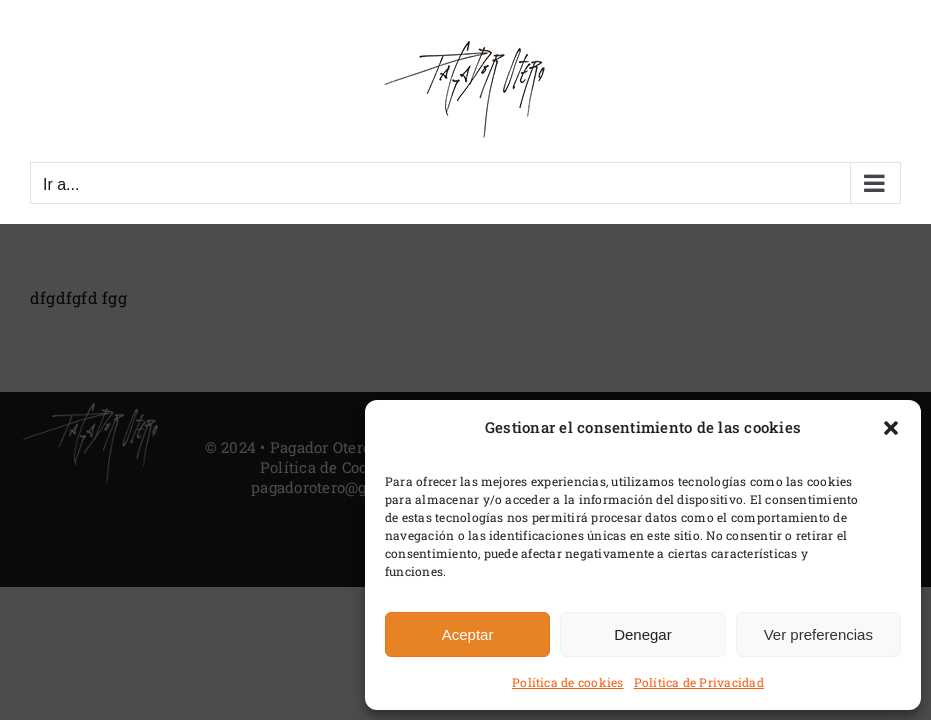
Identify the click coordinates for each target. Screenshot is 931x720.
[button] (891, 428)
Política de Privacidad (699, 682)
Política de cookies (568, 682)
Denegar (643, 634)
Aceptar (468, 634)
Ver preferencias (818, 634)
